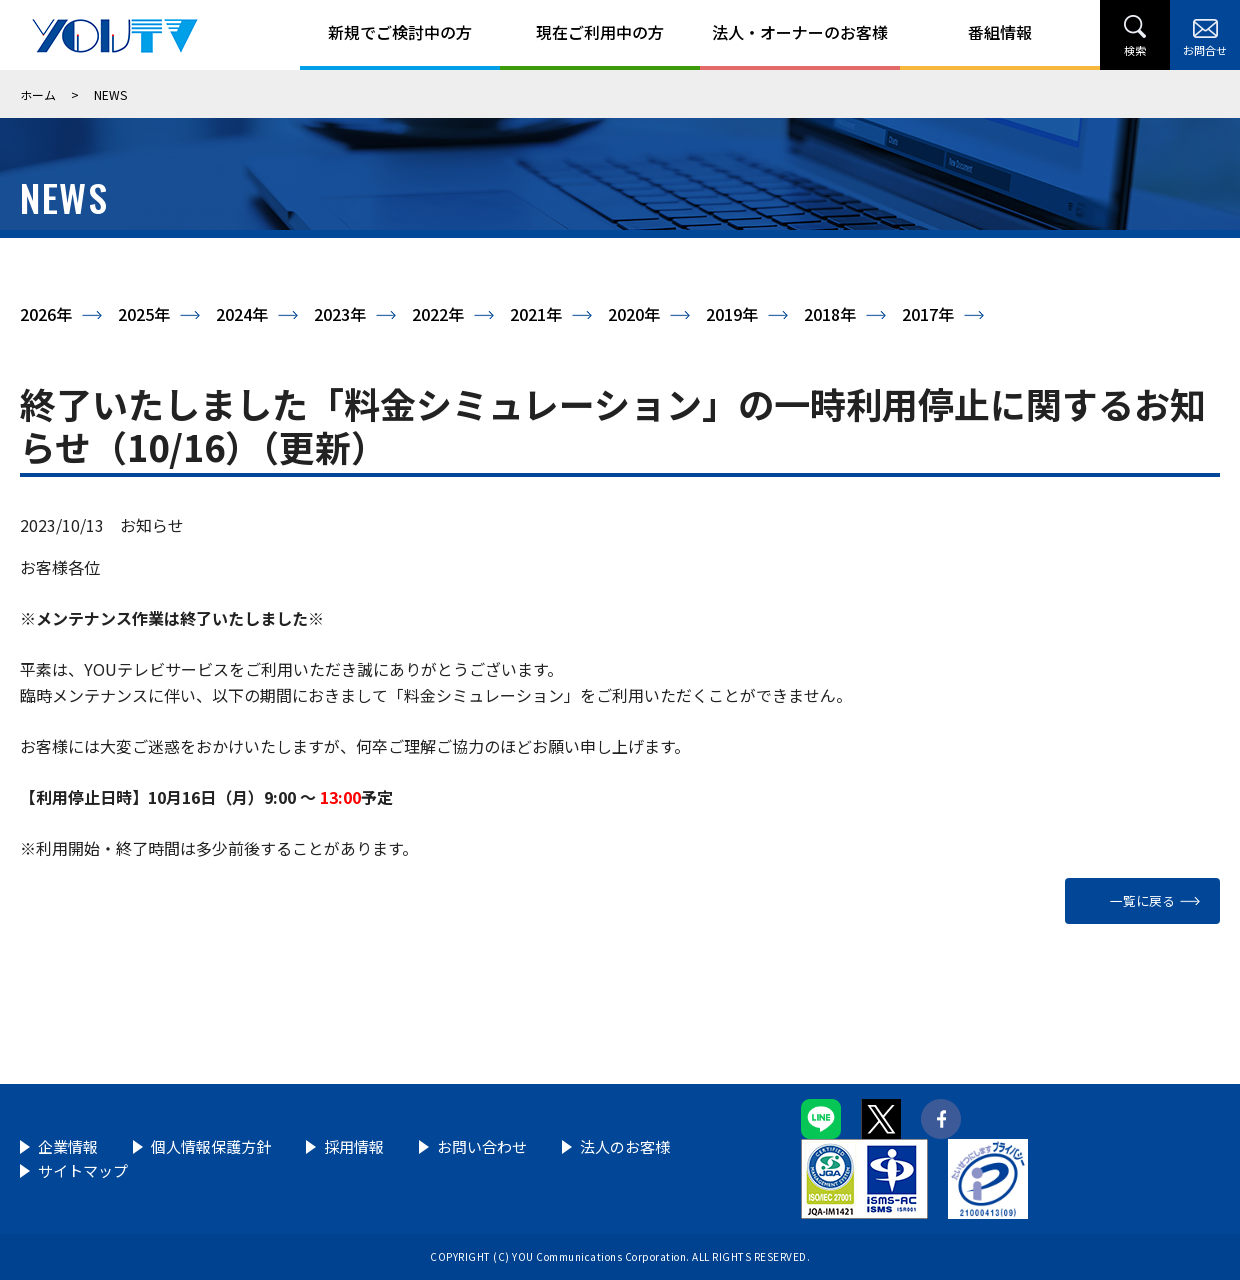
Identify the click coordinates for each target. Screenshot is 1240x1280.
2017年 (928, 314)
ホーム (38, 94)
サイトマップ (83, 1170)
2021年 (536, 314)
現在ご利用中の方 (600, 32)
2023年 (340, 314)
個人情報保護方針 (211, 1146)
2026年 (46, 314)
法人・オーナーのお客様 (800, 32)
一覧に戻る (1142, 900)
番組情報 (1000, 32)
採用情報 (354, 1146)
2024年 (242, 314)
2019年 (732, 314)
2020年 (634, 314)
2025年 (144, 314)
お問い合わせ (482, 1146)
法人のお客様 (625, 1146)
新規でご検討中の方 (400, 32)
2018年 (830, 314)
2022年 (438, 314)
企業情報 (68, 1146)
